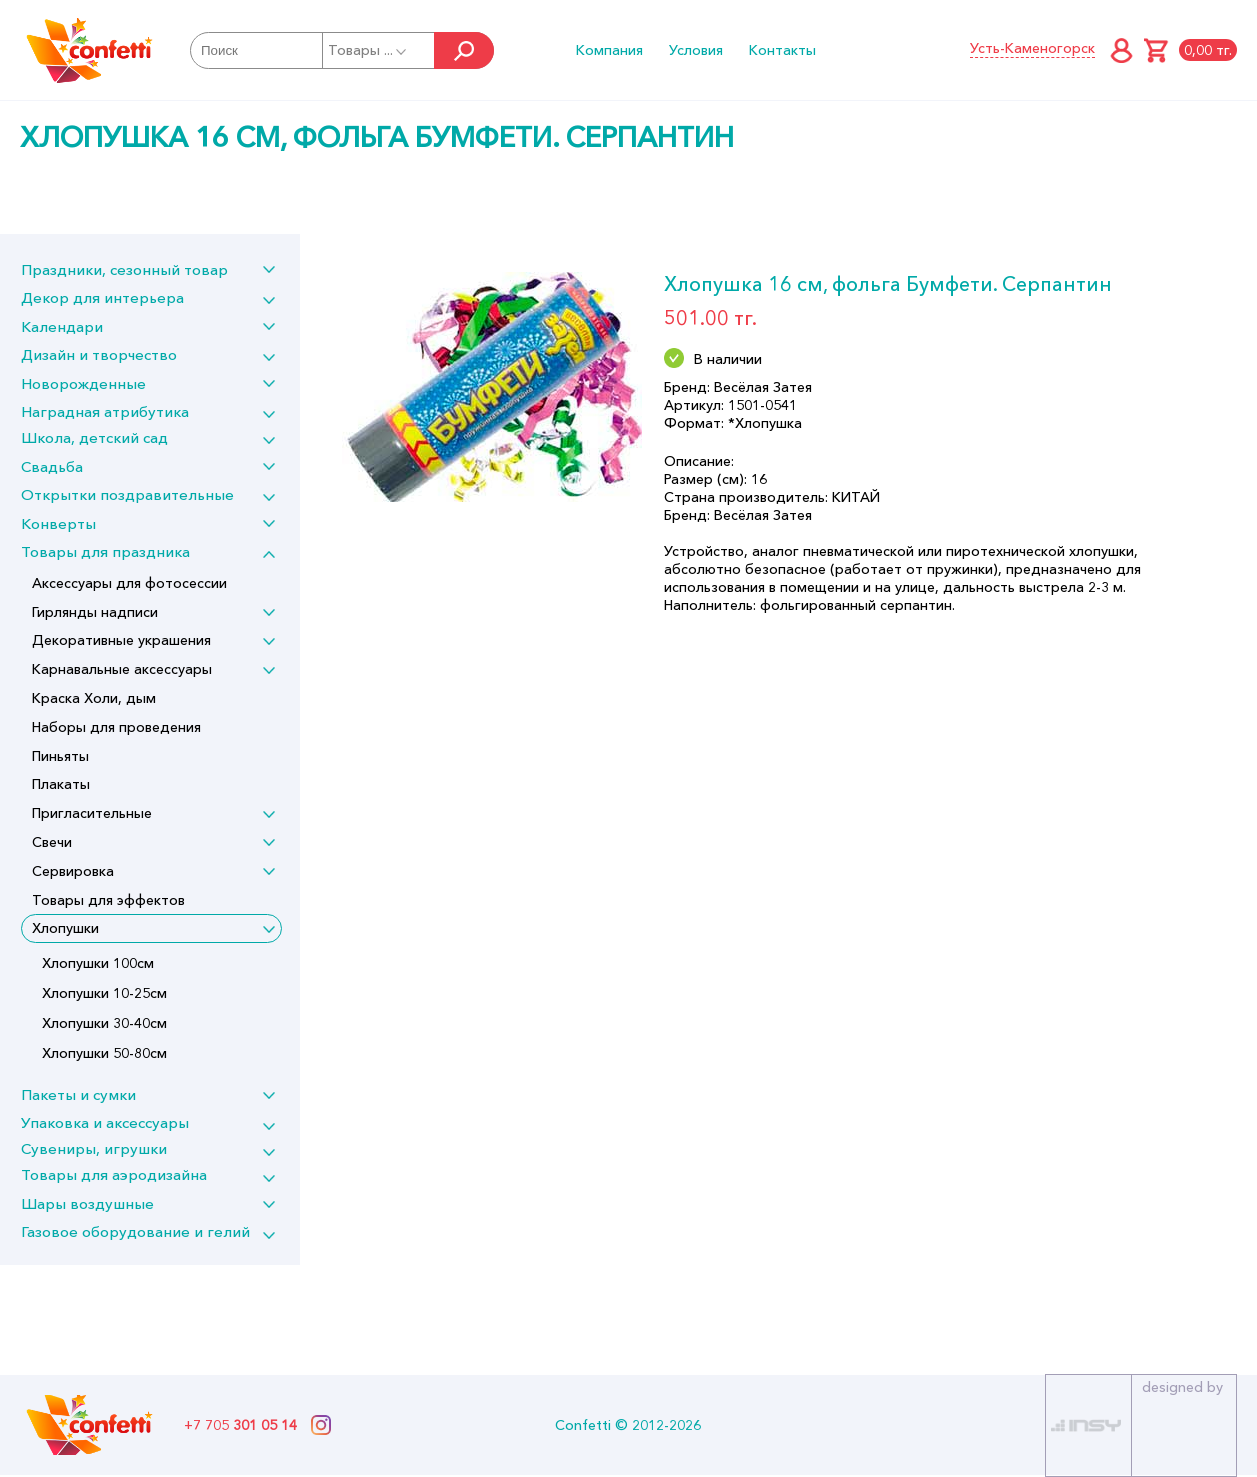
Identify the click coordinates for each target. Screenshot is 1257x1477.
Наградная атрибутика (105, 411)
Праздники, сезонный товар (124, 269)
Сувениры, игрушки (94, 1148)
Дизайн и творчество (99, 354)
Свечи (52, 842)
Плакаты (61, 784)
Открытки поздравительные (127, 494)
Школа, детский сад (94, 437)
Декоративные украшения (121, 640)
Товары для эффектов (108, 900)
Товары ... (368, 50)
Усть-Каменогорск (1032, 48)
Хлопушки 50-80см (104, 1053)
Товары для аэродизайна (114, 1174)
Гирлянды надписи (95, 612)
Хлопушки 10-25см (104, 993)
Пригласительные (92, 813)
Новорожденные (83, 383)
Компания (609, 50)
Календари (62, 326)
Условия (696, 50)
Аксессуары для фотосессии (129, 583)
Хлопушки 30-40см (104, 1023)
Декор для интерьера (102, 297)
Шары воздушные (87, 1203)
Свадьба (52, 466)
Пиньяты (60, 756)
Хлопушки (65, 928)
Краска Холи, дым (94, 698)
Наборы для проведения (116, 727)
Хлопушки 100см (98, 963)
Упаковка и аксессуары (105, 1122)
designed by (1182, 1387)
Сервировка (73, 871)
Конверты (58, 523)
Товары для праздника (105, 551)
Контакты (782, 50)
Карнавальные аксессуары (122, 669)
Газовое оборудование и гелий (135, 1231)
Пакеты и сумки (78, 1094)
